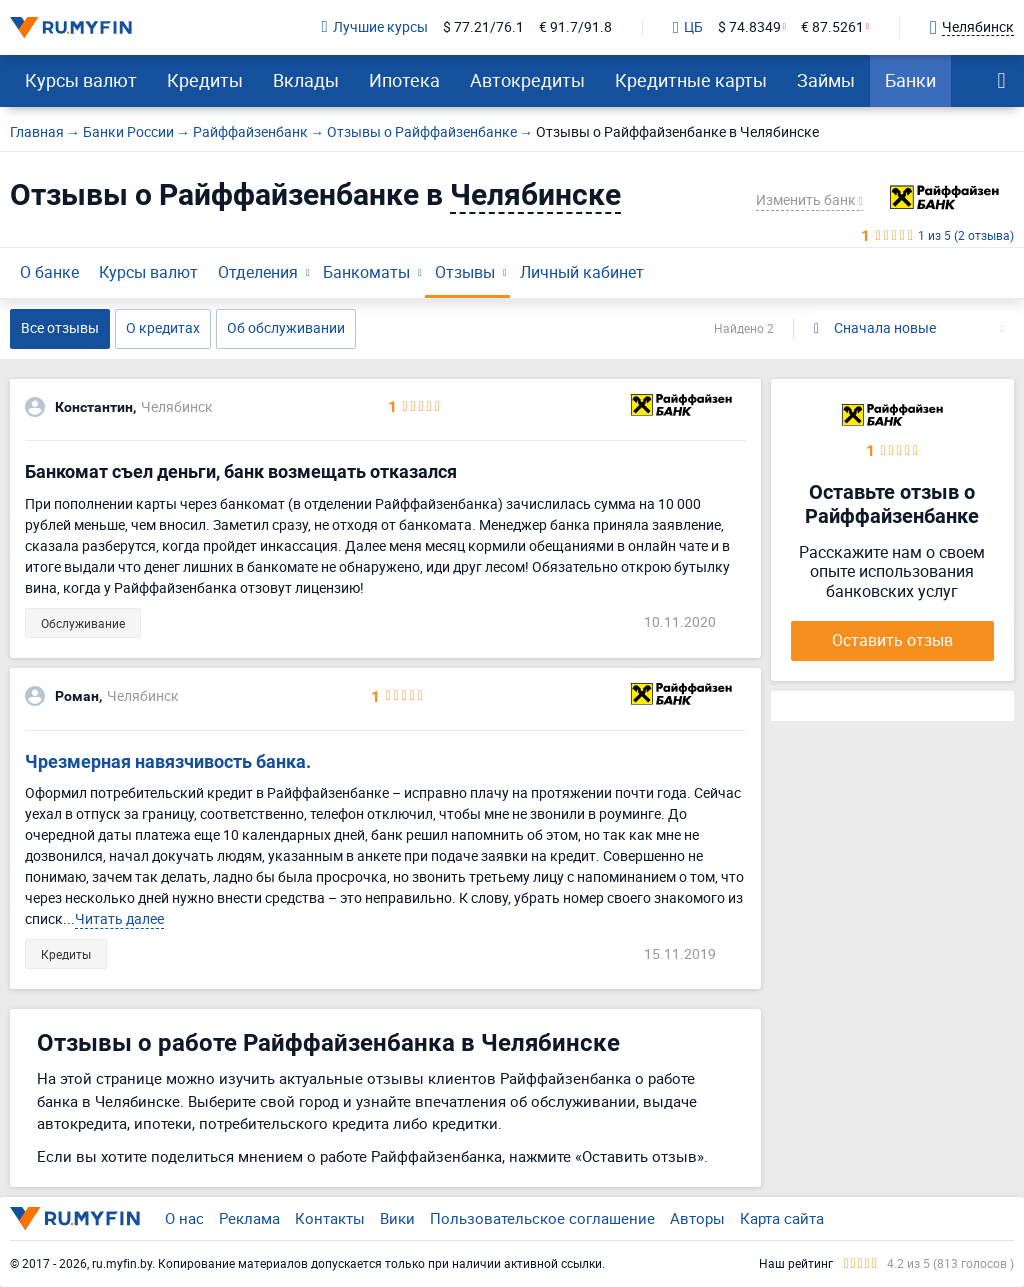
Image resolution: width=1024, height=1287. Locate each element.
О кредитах (163, 327)
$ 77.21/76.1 (483, 27)
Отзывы (465, 272)
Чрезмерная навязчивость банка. (168, 761)
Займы (826, 80)
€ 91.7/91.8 (575, 27)
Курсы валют (81, 80)
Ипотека (404, 80)
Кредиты (205, 80)
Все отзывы (60, 327)
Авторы (697, 1218)
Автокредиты (527, 80)
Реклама (249, 1218)
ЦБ (688, 28)
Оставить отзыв (892, 640)
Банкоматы (366, 272)
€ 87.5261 (832, 27)
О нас (184, 1218)
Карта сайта (782, 1218)
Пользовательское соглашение (542, 1218)
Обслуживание (83, 623)
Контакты (330, 1218)
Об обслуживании (286, 327)
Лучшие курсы (375, 27)
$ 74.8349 (749, 27)
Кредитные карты (691, 80)
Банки (910, 80)
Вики (397, 1218)
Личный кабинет (582, 272)
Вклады (306, 80)
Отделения (258, 272)
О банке (49, 272)
